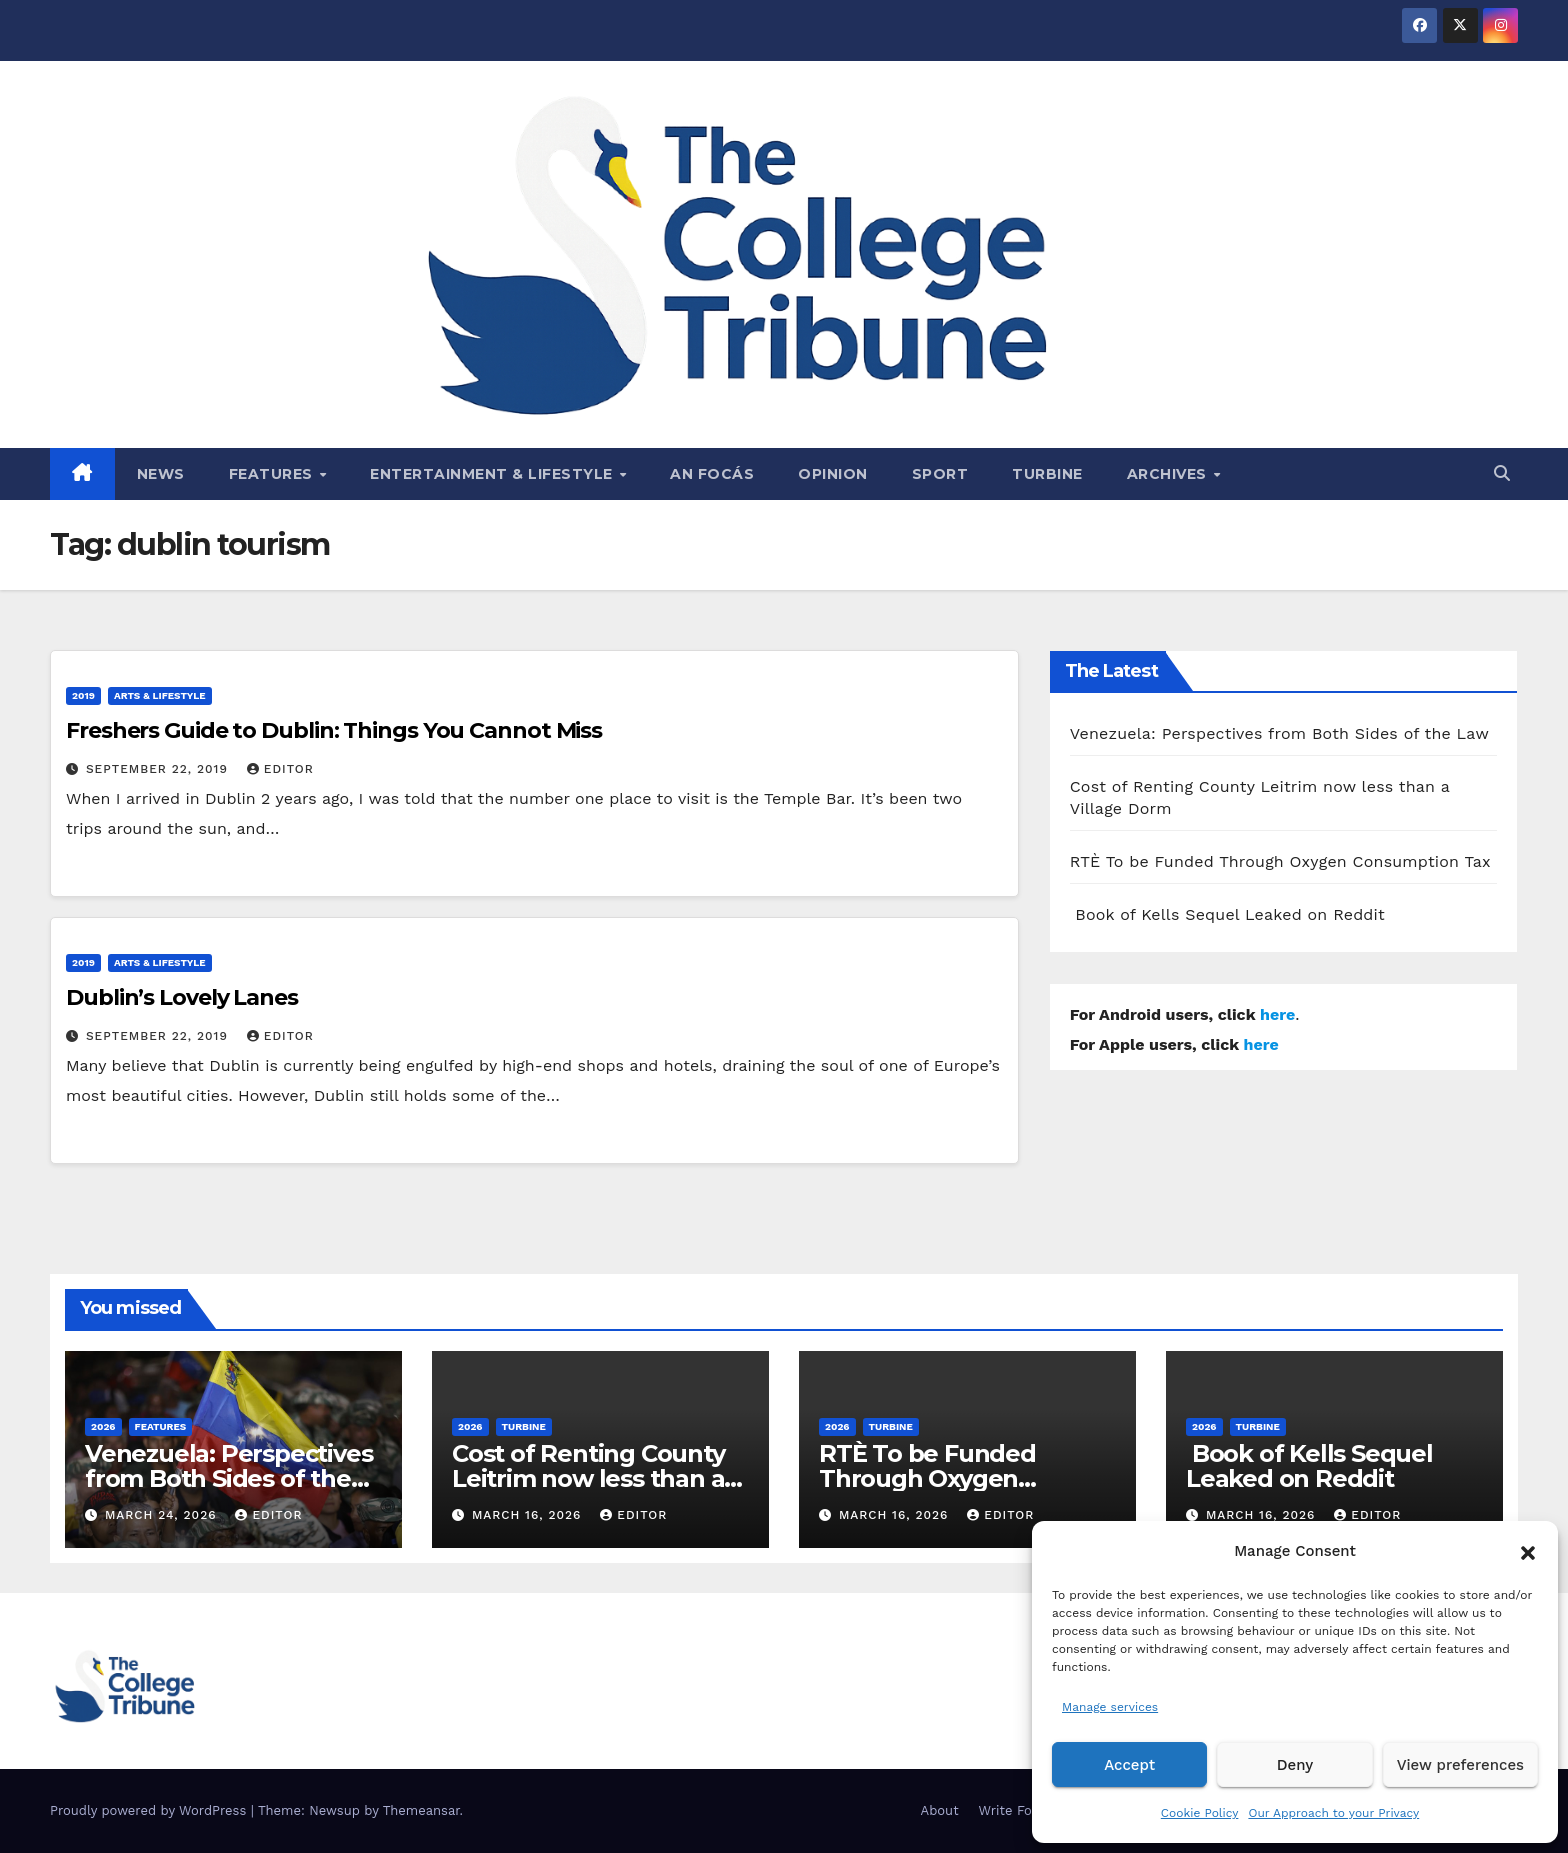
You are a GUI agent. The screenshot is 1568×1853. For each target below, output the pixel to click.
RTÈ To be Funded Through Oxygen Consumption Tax (1280, 861)
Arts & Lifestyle (160, 695)
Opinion (833, 474)
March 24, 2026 (163, 1515)
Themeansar (421, 1810)
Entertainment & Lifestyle (493, 474)
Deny (1295, 1765)
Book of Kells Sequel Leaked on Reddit (1227, 914)
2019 (83, 695)
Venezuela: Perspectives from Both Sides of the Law (1279, 733)
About (940, 1810)
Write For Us (1018, 1810)
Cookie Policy (1200, 1813)
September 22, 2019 (159, 769)
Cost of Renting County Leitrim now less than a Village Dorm (588, 1478)
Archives (1169, 474)
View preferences (1460, 1765)
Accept (1129, 1765)
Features (273, 474)
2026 (103, 1426)
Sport (940, 474)
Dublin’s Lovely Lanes (182, 997)
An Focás (712, 474)
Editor (280, 769)
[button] (1528, 1551)
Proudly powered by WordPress (150, 1810)
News (161, 474)
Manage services (1110, 1707)
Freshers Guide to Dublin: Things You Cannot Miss (334, 730)
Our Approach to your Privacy (1333, 1813)
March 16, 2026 (529, 1515)
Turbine (1047, 474)
